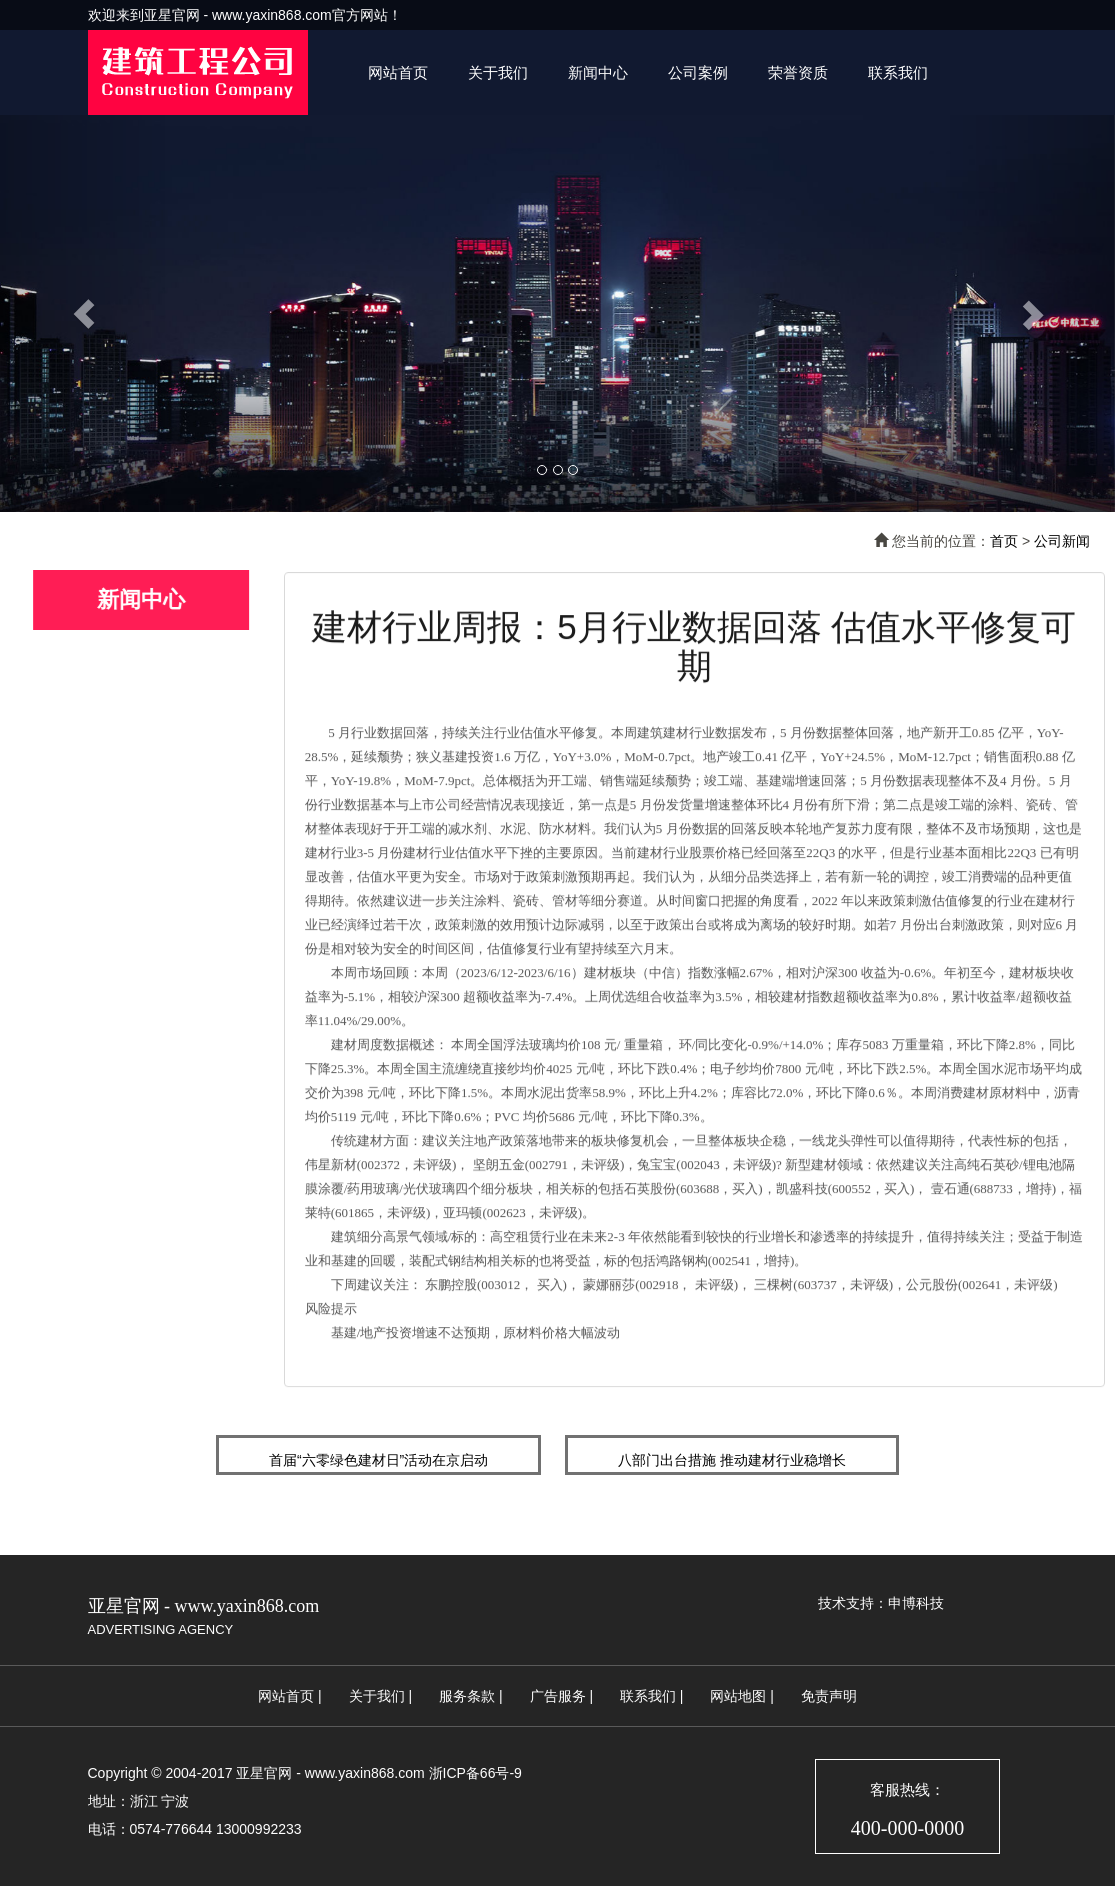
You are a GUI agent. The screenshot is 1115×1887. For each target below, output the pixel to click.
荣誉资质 (798, 72)
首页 (1004, 541)
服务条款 (467, 1696)
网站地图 (738, 1696)
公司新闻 (1062, 541)
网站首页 (398, 72)
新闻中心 (598, 72)
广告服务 (558, 1696)
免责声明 (829, 1696)
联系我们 (898, 72)
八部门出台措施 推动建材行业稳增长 (732, 1460)
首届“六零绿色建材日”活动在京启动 (378, 1460)
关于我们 (498, 72)
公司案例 (698, 72)
